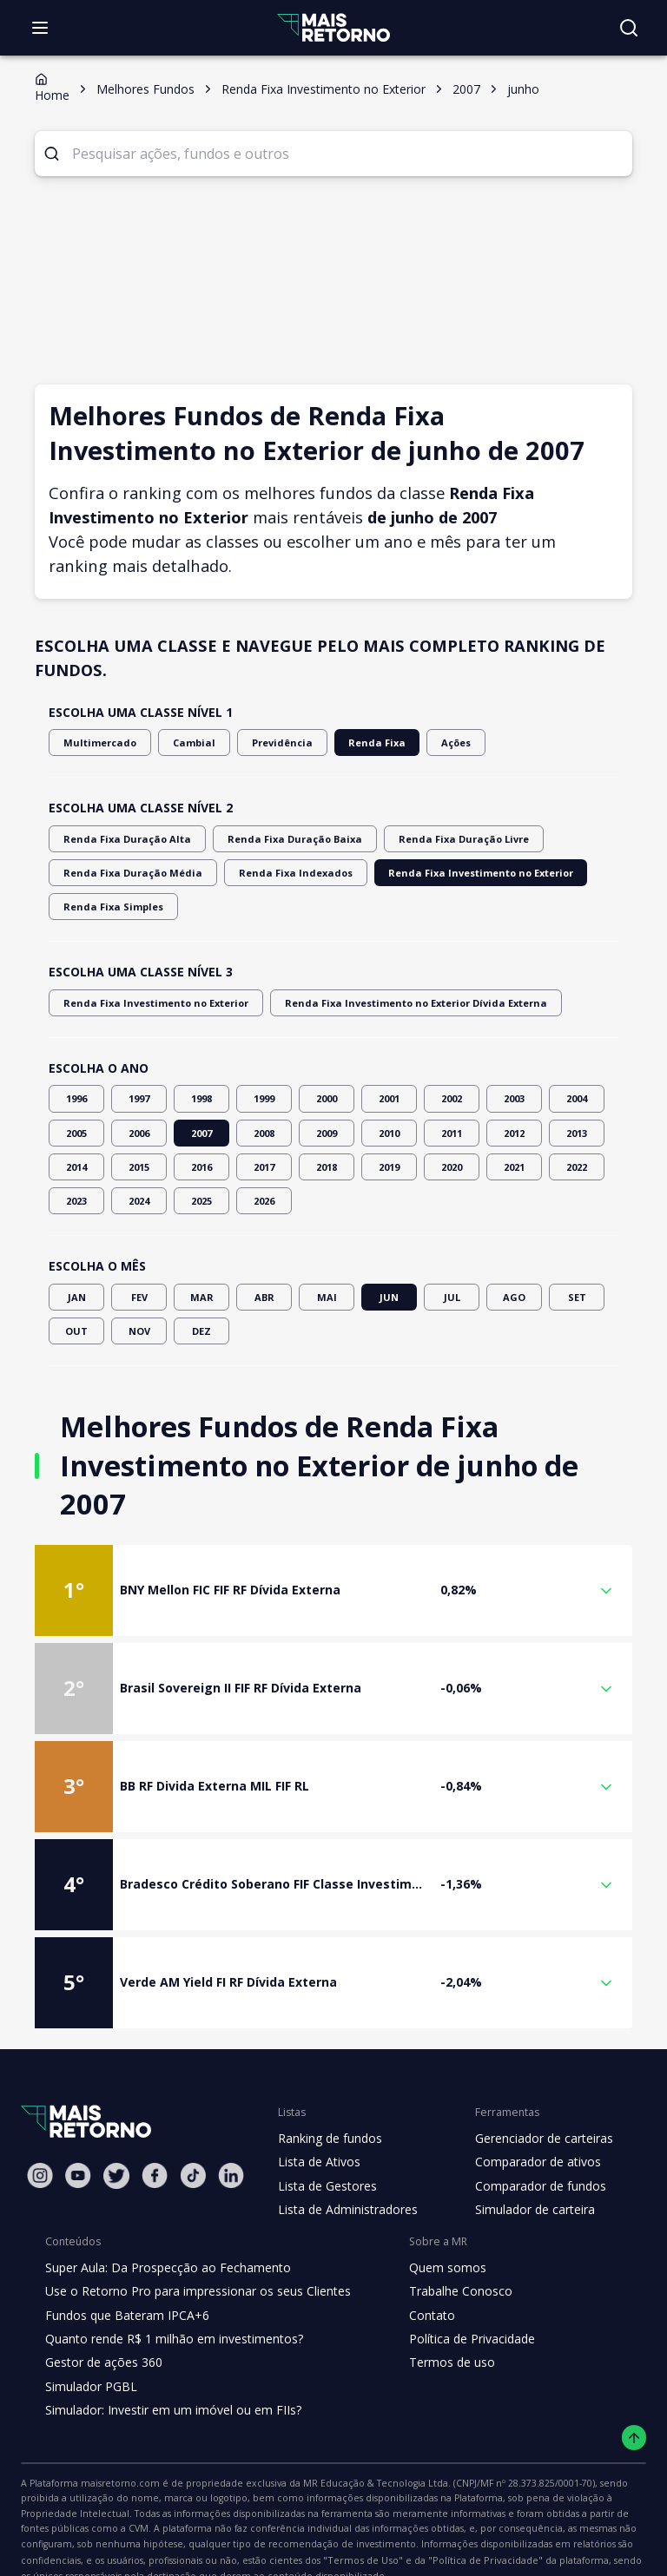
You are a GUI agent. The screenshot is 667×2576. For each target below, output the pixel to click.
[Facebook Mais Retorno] (155, 2136)
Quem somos (433, 2229)
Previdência (262, 742)
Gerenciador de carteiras (535, 2099)
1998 (201, 1098)
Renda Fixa (350, 742)
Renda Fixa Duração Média (124, 872)
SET (577, 1297)
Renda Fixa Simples (109, 906)
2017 (264, 1167)
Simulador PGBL (90, 2348)
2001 (389, 1098)
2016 (201, 1167)
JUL (452, 1297)
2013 (577, 1133)
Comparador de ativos (528, 2124)
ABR (264, 1297)
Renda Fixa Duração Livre (426, 838)
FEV (139, 1297)
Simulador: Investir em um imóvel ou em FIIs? (169, 2371)
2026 (264, 1200)
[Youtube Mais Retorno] (78, 2136)
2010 (389, 1133)
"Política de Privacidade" (86, 2524)
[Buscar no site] (628, 27)
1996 (76, 1098)
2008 (264, 1133)
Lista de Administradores (344, 2171)
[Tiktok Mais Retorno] (193, 2136)
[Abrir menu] (40, 27)
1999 (264, 1098)
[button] (333, 1551)
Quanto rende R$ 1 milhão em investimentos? (169, 2300)
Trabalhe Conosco (446, 2253)
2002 (452, 1098)
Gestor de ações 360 (101, 2324)
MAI (326, 1297)
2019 (389, 1167)
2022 (577, 1167)
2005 (76, 1133)
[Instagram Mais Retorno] (40, 2136)
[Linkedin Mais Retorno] (231, 2136)
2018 (326, 1167)
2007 (201, 1133)
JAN (76, 1297)
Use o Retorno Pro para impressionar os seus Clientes (192, 2253)
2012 (514, 1133)
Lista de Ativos (317, 2124)
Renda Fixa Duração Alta (119, 838)
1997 (139, 1098)
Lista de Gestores (325, 2147)
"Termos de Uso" (594, 2506)
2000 (326, 1098)
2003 (514, 1098)
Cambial (181, 742)
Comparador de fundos (530, 2147)
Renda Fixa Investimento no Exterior (441, 872)
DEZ (201, 1331)
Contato (418, 2277)
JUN (389, 1297)
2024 (139, 1200)
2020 (452, 1167)
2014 (76, 1167)
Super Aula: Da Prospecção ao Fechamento (163, 2229)
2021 (514, 1167)
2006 (139, 1133)
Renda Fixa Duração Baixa (272, 838)
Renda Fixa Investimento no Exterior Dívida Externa (383, 1002)
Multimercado (95, 742)
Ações (426, 742)
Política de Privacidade (458, 2300)
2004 (577, 1098)
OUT (76, 1331)
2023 (76, 1200)
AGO (514, 1297)
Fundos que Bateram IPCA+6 (124, 2277)
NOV (139, 1331)
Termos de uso (437, 2324)
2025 (201, 1200)
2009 (326, 1133)
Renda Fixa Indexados (272, 872)
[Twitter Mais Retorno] (116, 2137)
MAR (201, 1297)
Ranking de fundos (329, 2099)
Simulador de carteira (526, 2171)
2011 (452, 1133)
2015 (139, 1167)
